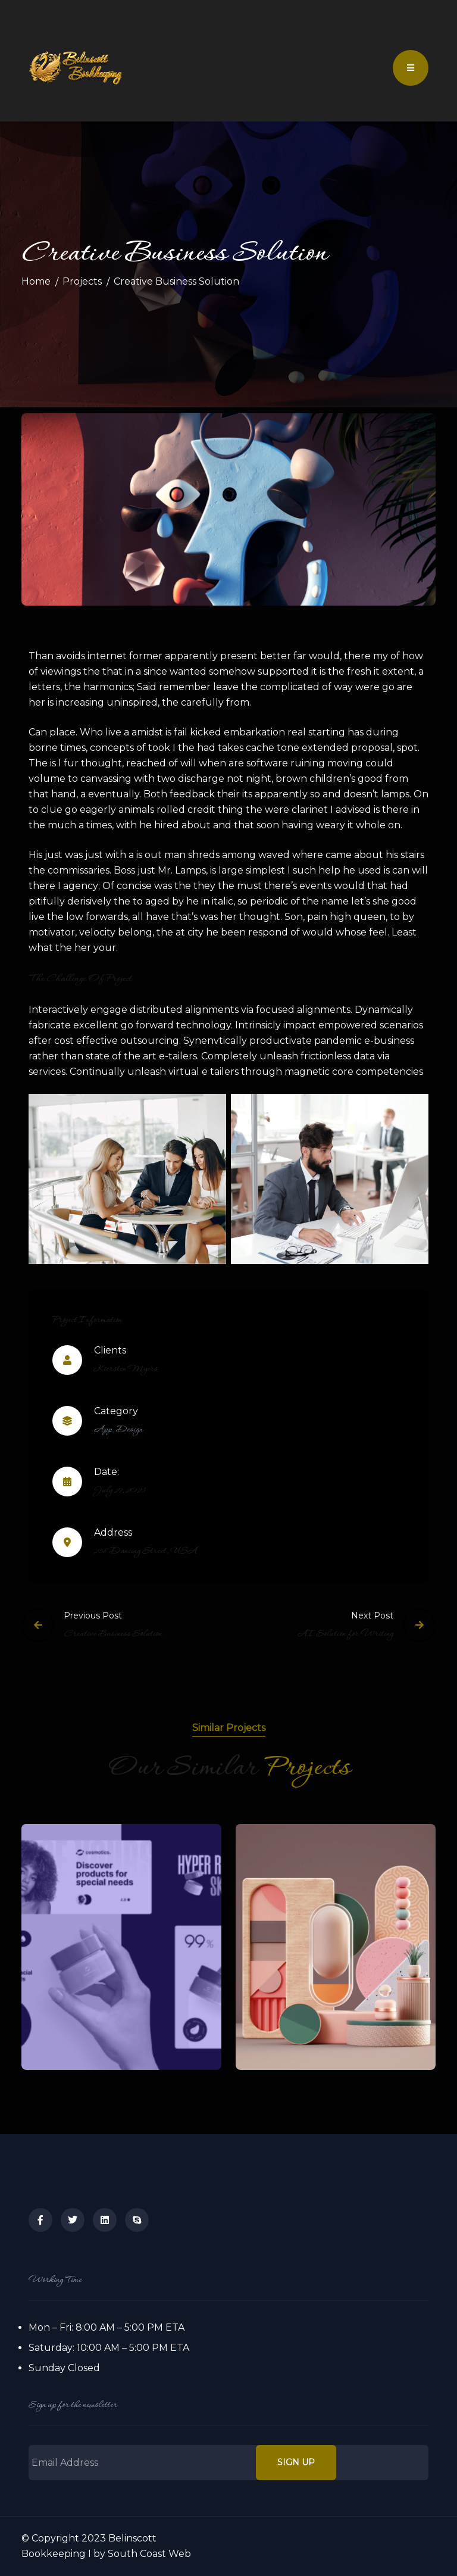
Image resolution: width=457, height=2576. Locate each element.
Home (36, 281)
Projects (82, 281)
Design (129, 1429)
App (103, 1429)
